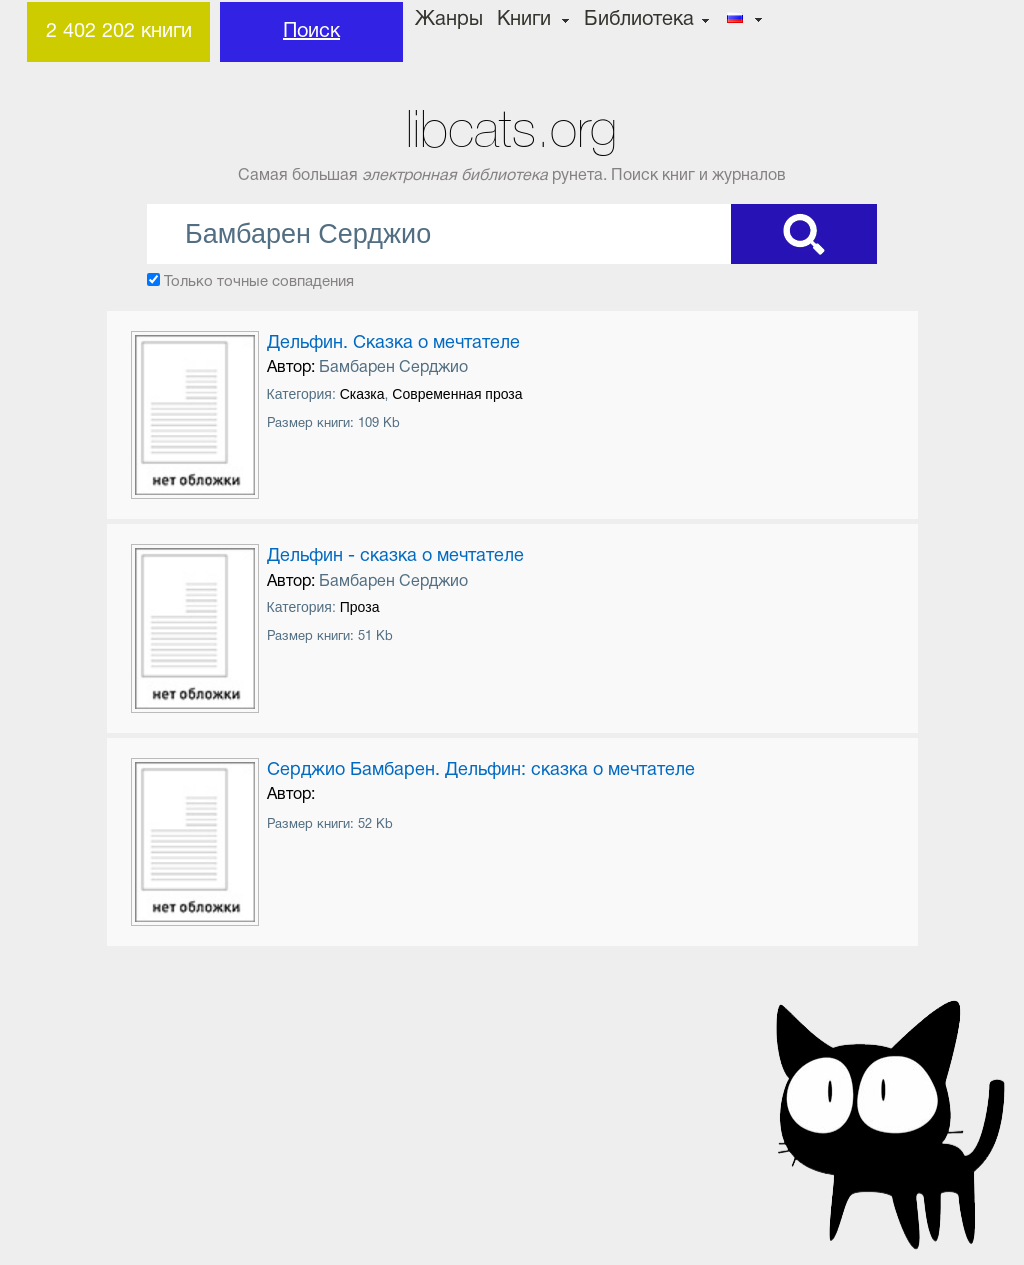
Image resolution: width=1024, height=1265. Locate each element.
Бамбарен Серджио (393, 368)
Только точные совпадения (259, 282)
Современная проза (457, 394)
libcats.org (511, 129)
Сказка (362, 394)
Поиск (311, 32)
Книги (524, 20)
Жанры (449, 20)
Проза (360, 607)
